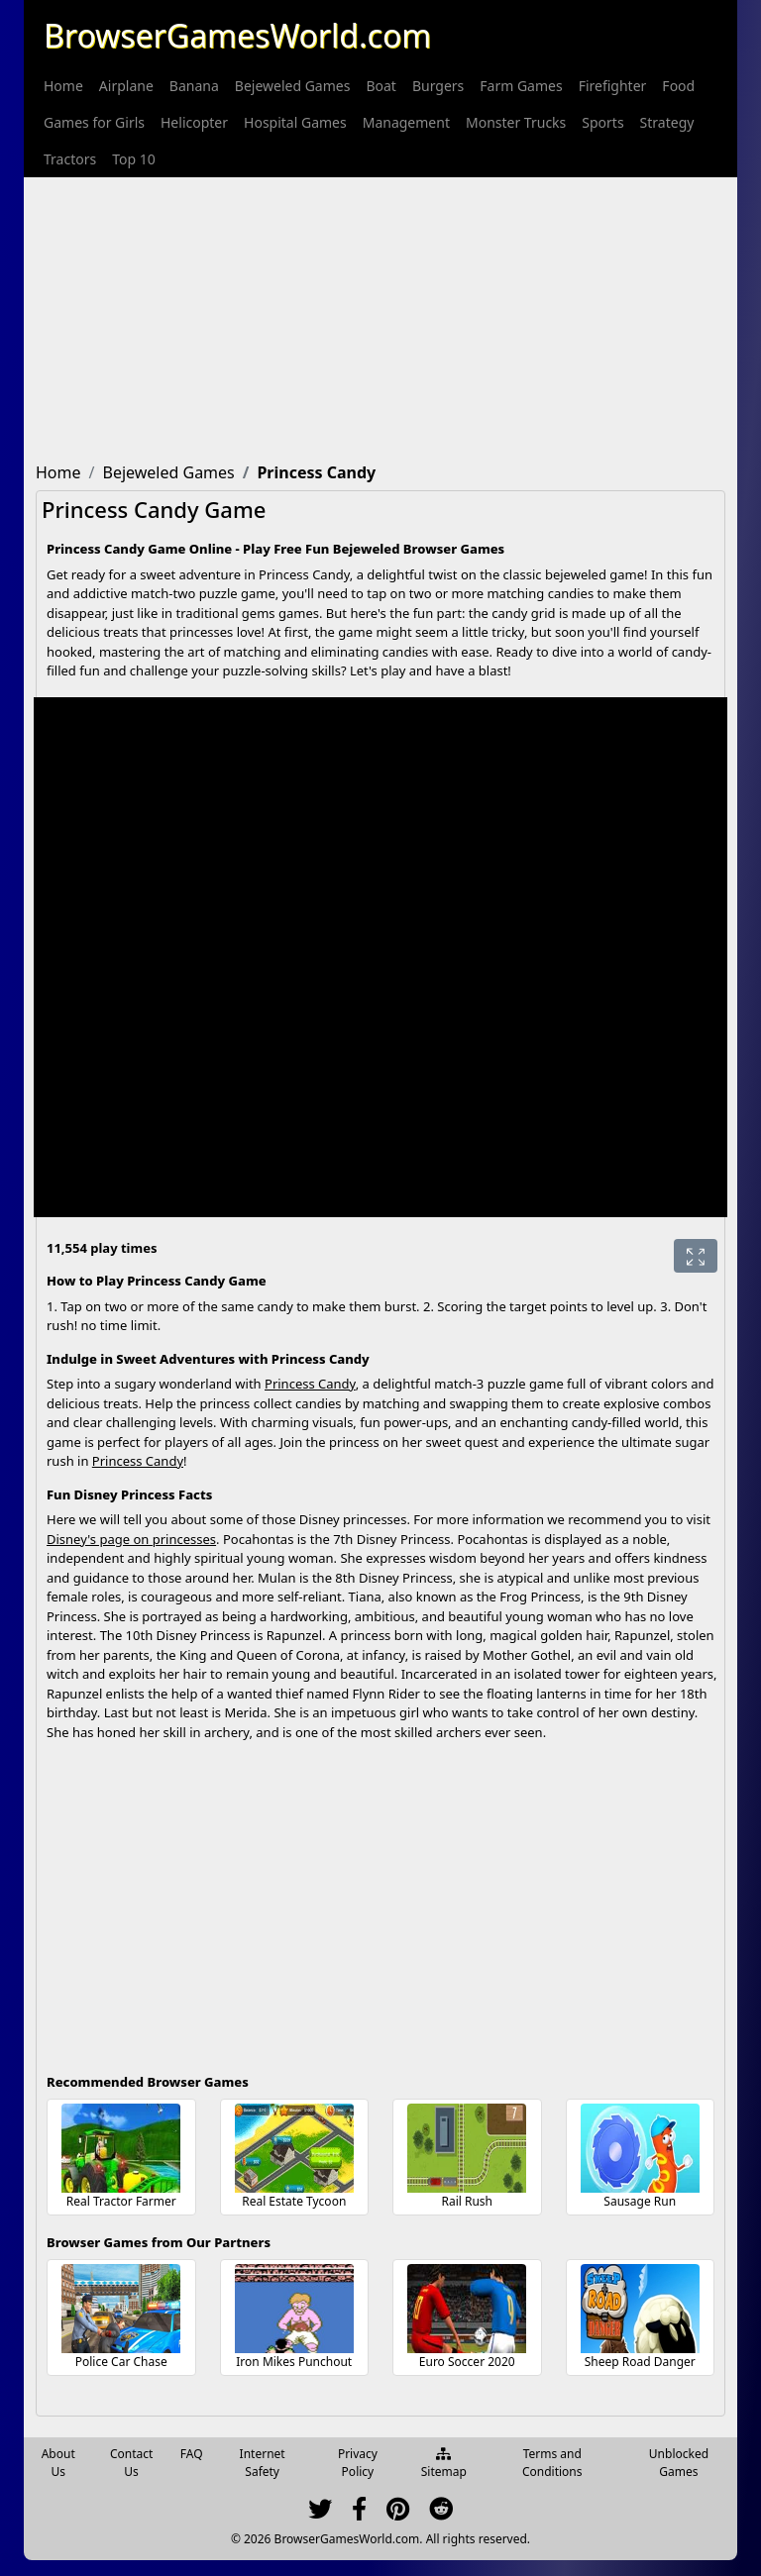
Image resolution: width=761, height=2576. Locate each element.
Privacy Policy (358, 2462)
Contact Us (131, 2462)
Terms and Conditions (552, 2462)
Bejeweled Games (293, 85)
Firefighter (613, 85)
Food (678, 85)
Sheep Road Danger (640, 2361)
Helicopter (194, 122)
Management (406, 122)
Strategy (667, 122)
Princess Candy (310, 1383)
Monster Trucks (516, 122)
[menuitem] (63, 85)
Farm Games (521, 85)
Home (63, 85)
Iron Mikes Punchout (294, 2361)
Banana (194, 85)
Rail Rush (466, 2201)
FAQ (191, 2453)
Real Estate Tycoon (294, 2201)
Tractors (70, 159)
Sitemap (444, 2464)
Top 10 (134, 159)
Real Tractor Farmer (121, 2201)
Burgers (438, 85)
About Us (58, 2462)
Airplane (126, 85)
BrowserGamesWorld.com (237, 35)
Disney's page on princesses (131, 1539)
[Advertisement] (380, 316)
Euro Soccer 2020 (467, 2361)
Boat (380, 85)
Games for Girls (94, 122)
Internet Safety (262, 2462)
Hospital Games (295, 122)
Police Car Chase (121, 2361)
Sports (602, 122)
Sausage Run (639, 2201)
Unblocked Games (678, 2462)
